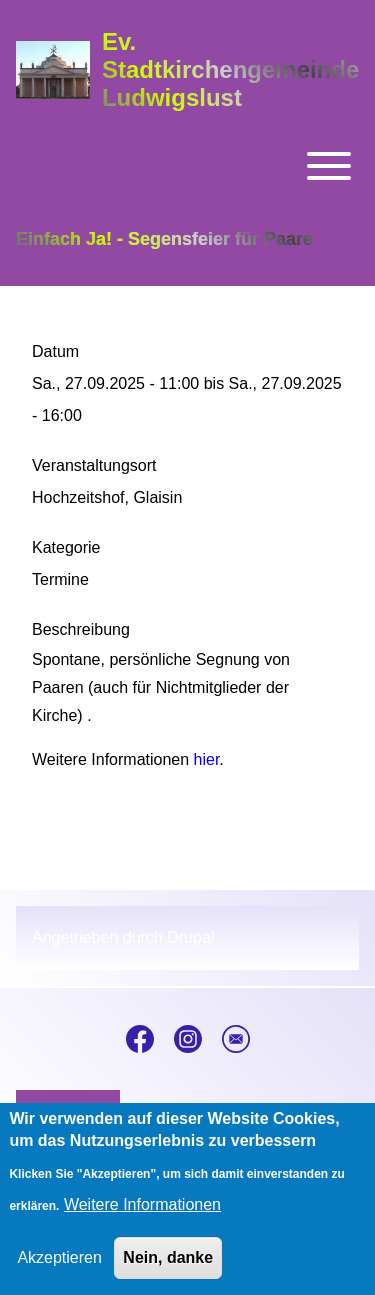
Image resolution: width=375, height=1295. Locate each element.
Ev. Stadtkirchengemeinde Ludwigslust (230, 69)
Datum (55, 351)
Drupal (190, 937)
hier (207, 759)
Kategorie (66, 547)
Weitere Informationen (142, 1221)
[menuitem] (68, 1111)
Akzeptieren (59, 1274)
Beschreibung (81, 629)
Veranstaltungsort (94, 465)
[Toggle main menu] (187, 166)
